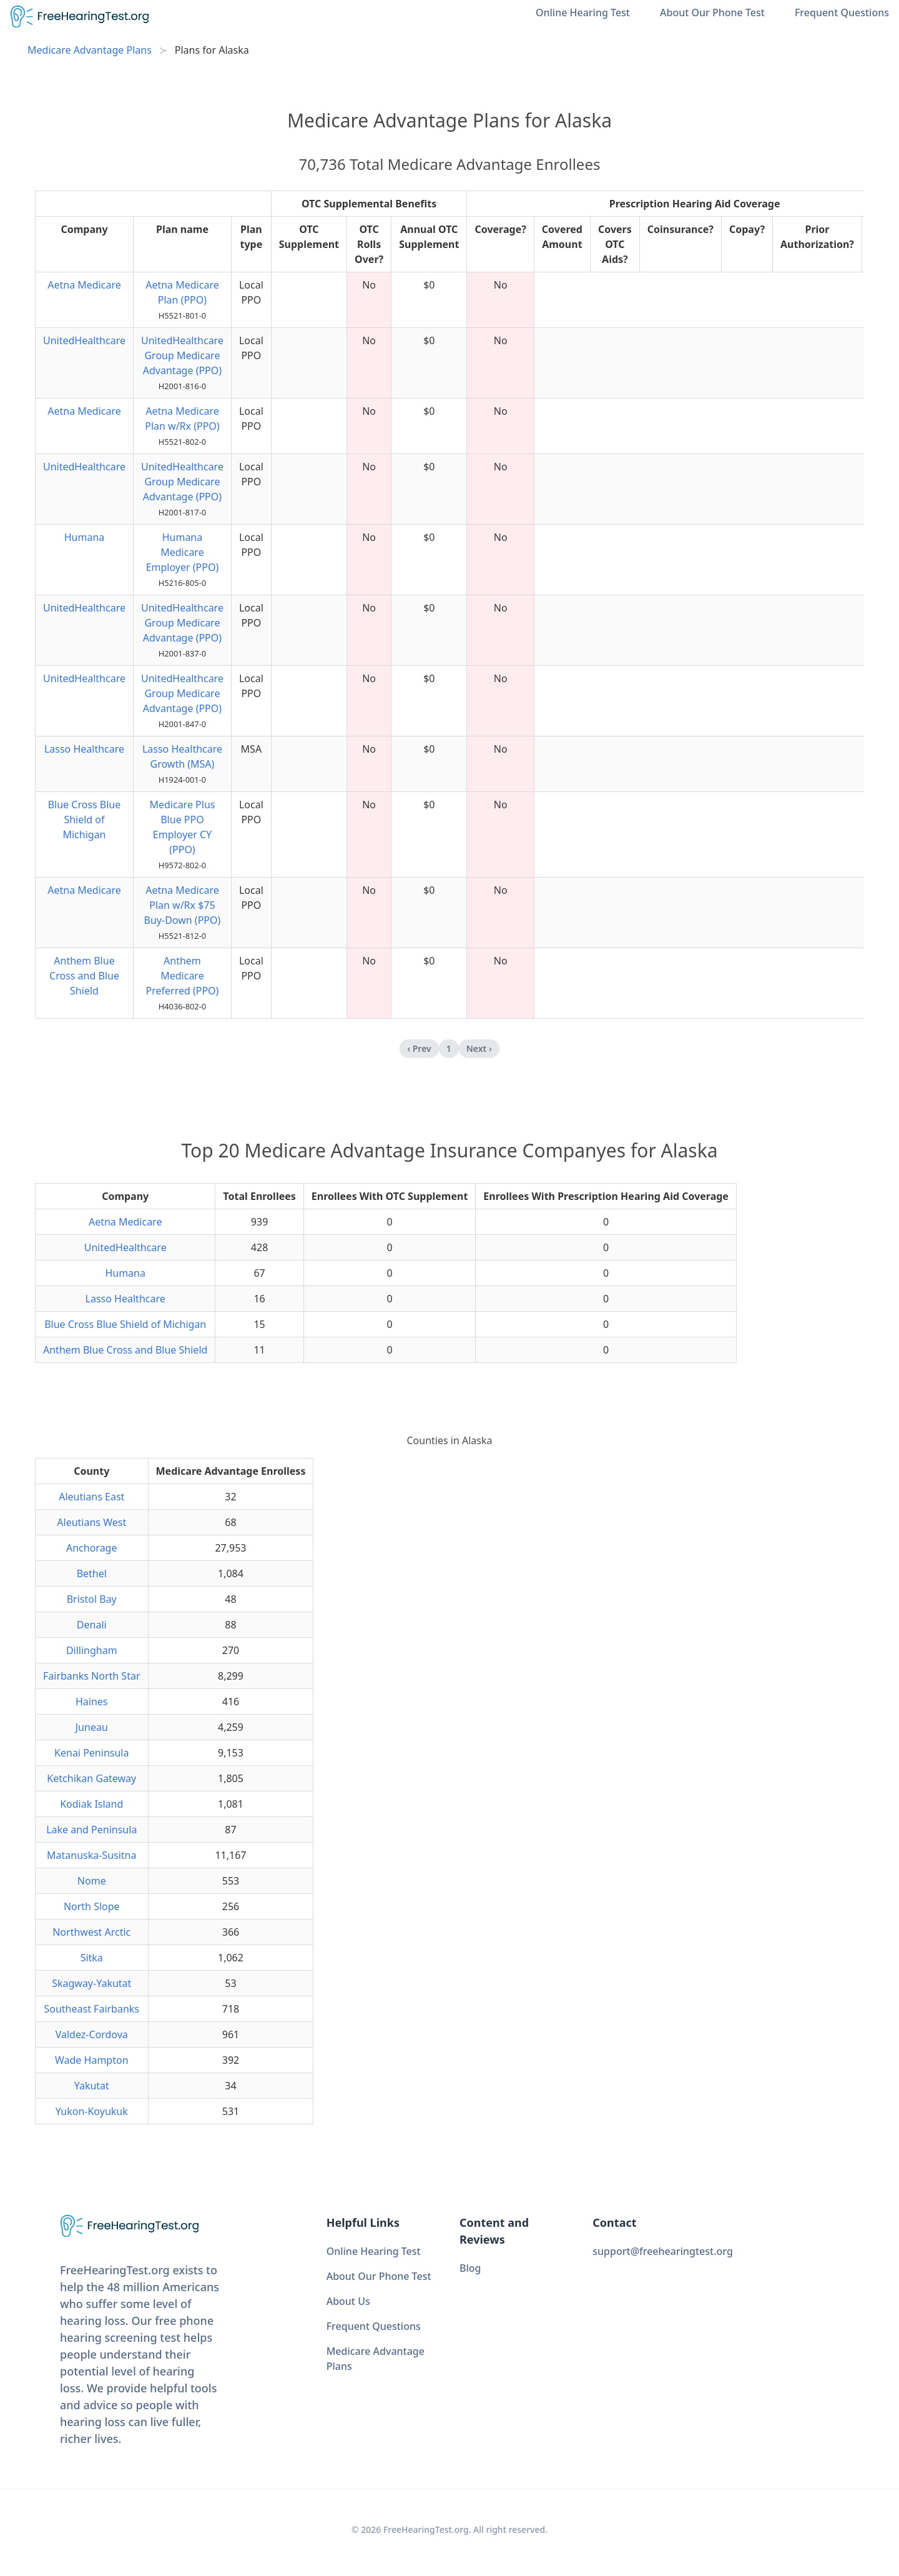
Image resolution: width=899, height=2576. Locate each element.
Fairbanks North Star (91, 1676)
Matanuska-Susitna (91, 1855)
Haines (92, 1701)
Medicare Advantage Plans (89, 50)
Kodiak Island (91, 1804)
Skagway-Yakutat (91, 1983)
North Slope (92, 1906)
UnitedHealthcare (84, 340)
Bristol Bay (92, 1599)
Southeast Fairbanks (91, 2009)
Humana (84, 537)
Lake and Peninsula (91, 1829)
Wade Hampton (92, 2060)
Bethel (92, 1573)
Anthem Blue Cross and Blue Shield (84, 976)
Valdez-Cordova (92, 2034)
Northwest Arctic (91, 1932)
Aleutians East (91, 1496)
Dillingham (91, 1650)
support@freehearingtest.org (662, 2251)
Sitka (92, 1957)
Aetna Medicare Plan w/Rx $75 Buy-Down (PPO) (182, 905)
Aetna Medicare (84, 285)
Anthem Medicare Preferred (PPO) (182, 976)
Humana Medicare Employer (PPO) (182, 552)
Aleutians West (91, 1522)
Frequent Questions (842, 12)
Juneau (92, 1727)
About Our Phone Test (712, 12)
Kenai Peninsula (91, 1753)
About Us (348, 2301)
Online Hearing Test (583, 12)
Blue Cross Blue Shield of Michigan (84, 819)
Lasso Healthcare (84, 749)
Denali (92, 1625)
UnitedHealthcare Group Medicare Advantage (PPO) (182, 355)
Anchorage (91, 1548)
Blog (470, 2268)
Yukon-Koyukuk (92, 2111)
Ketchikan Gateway (91, 1778)
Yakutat (91, 2086)
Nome (91, 1881)
